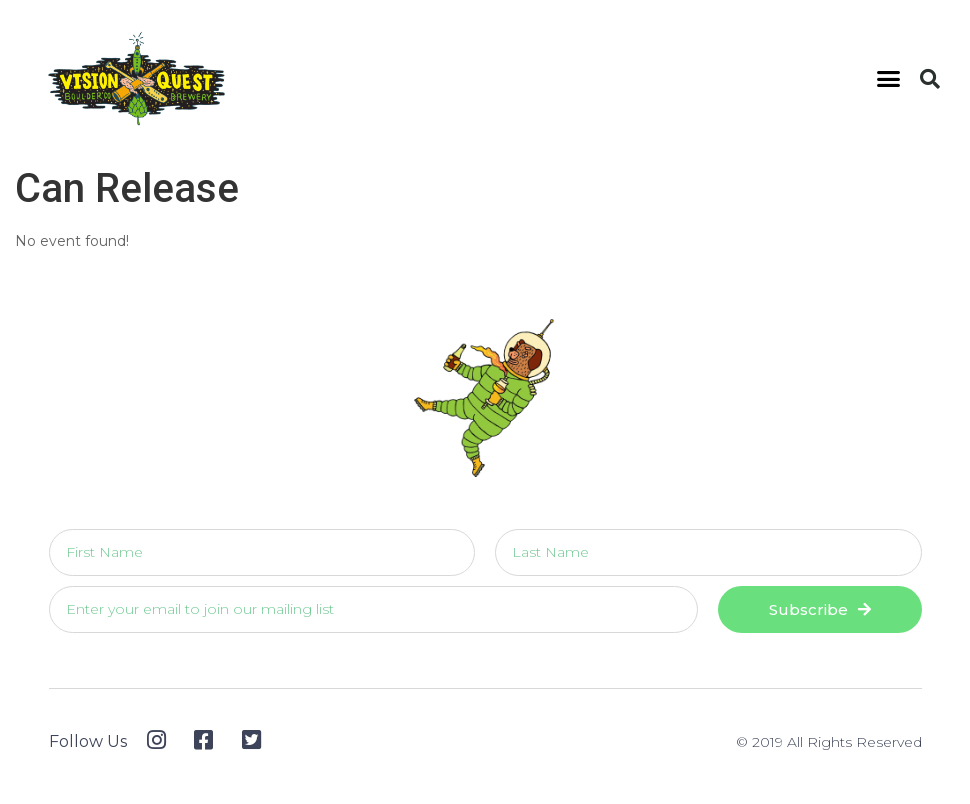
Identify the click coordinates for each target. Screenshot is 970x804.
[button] (889, 79)
